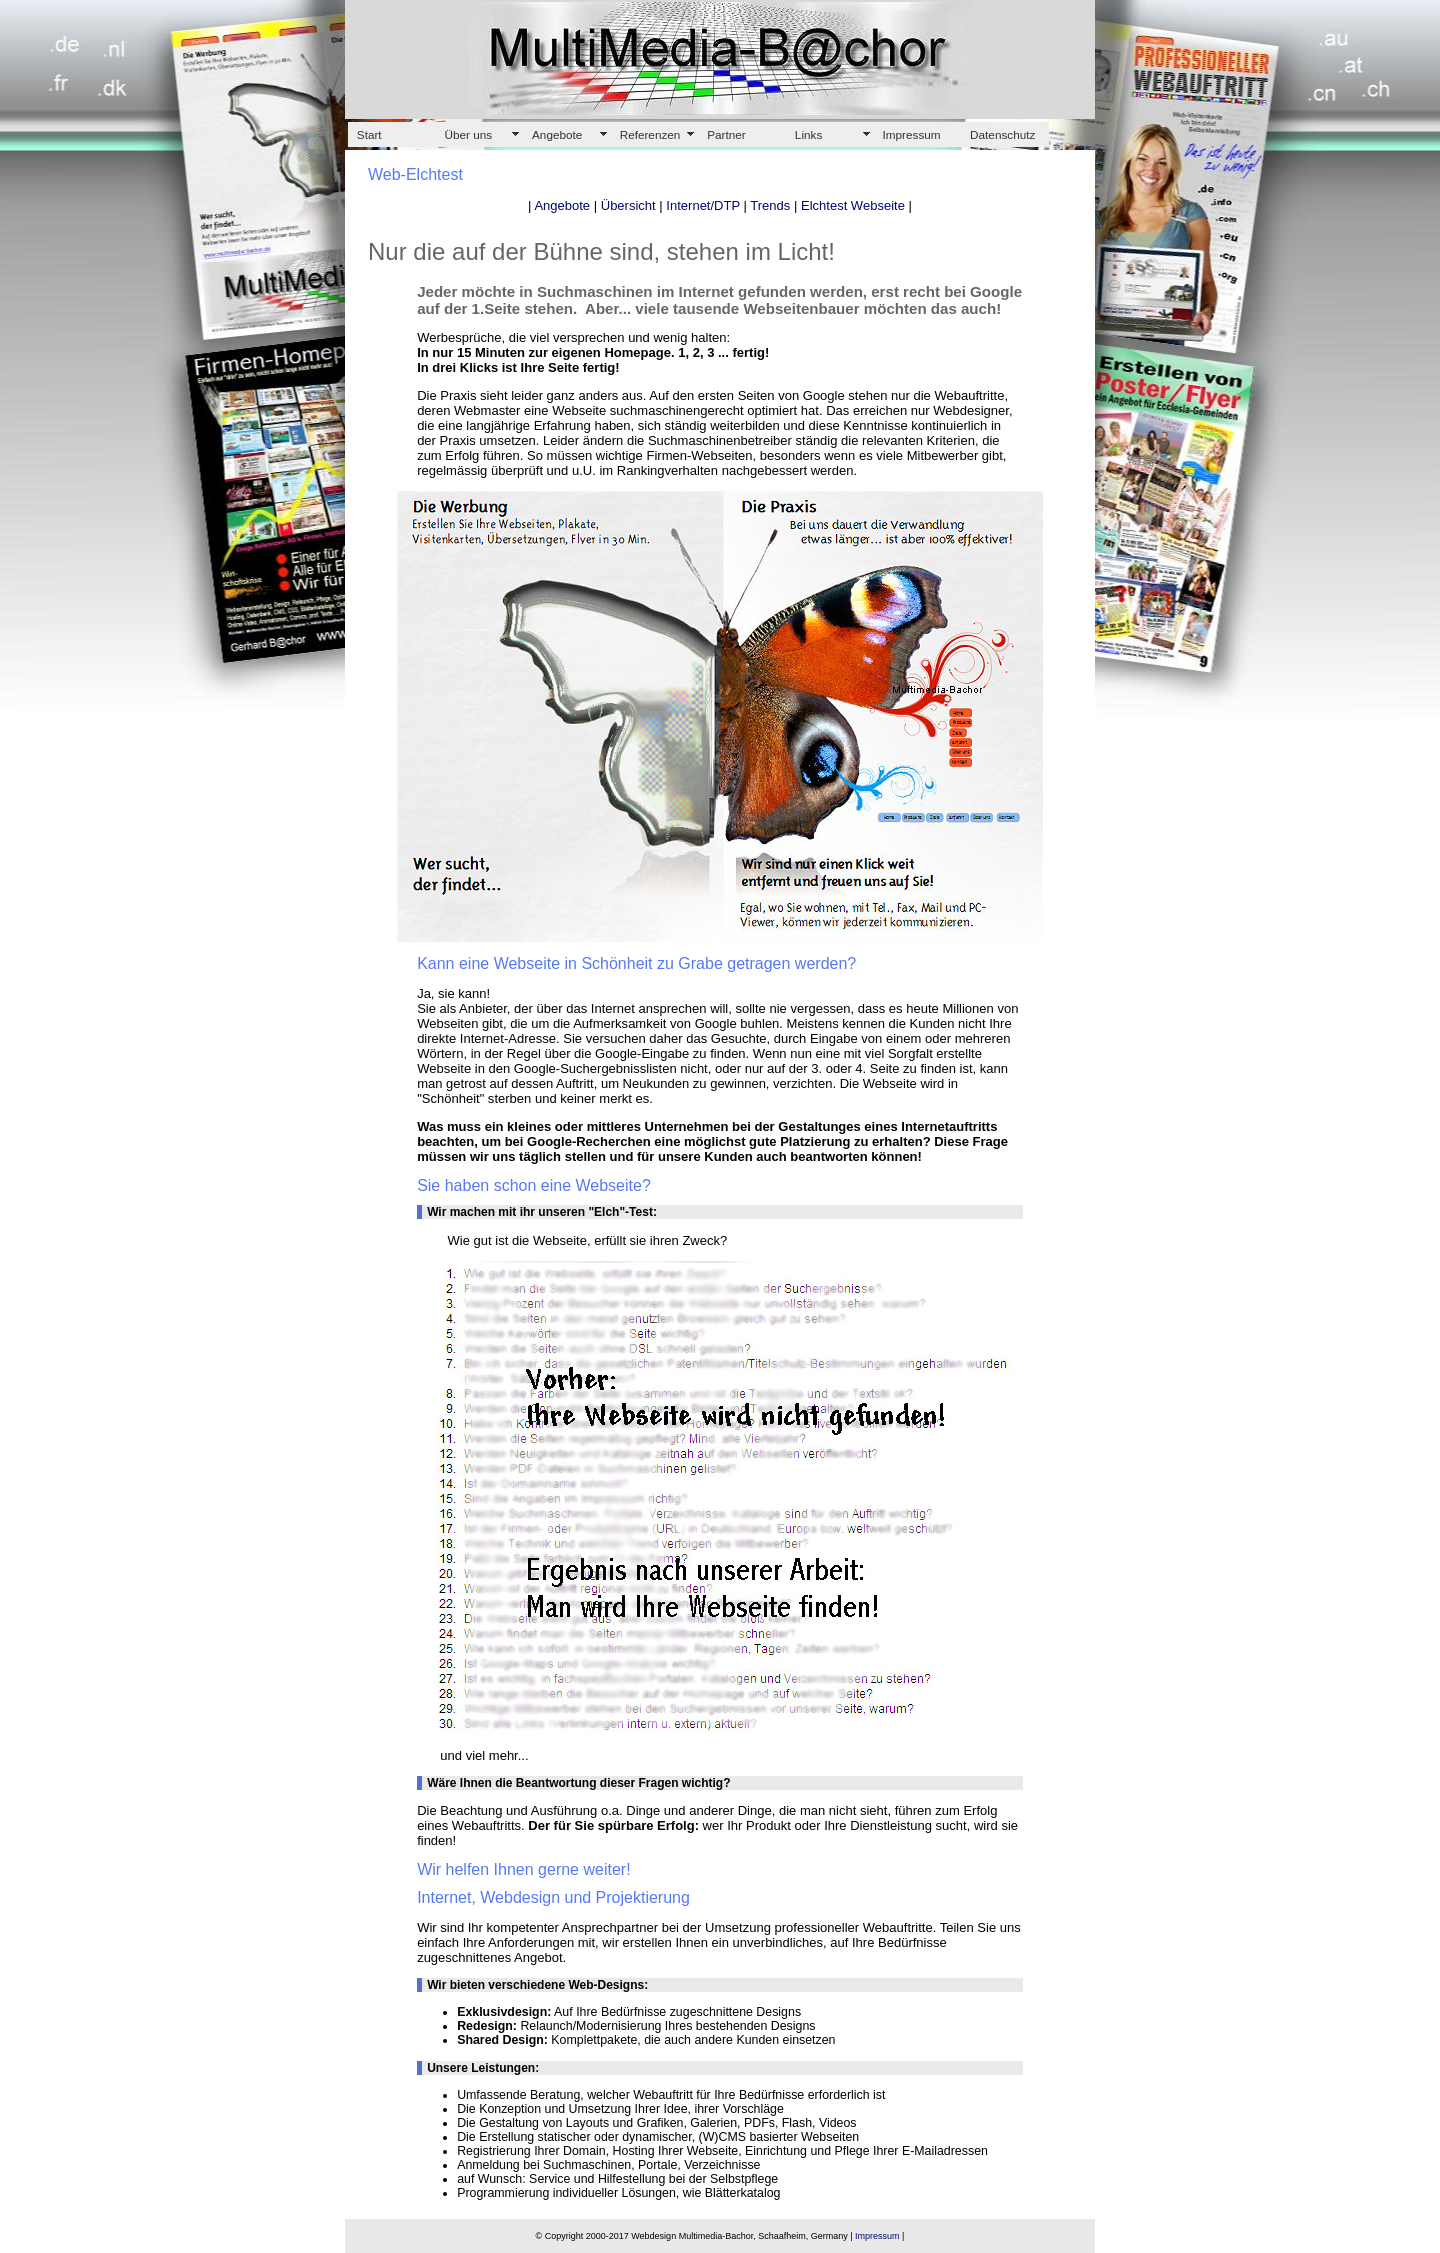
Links (808, 134)
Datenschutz (1002, 134)
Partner (726, 134)
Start (369, 134)
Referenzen (650, 134)
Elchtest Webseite (853, 205)
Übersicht (628, 205)
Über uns (468, 134)
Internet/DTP (703, 205)
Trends (770, 205)
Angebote (557, 134)
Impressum (911, 134)
